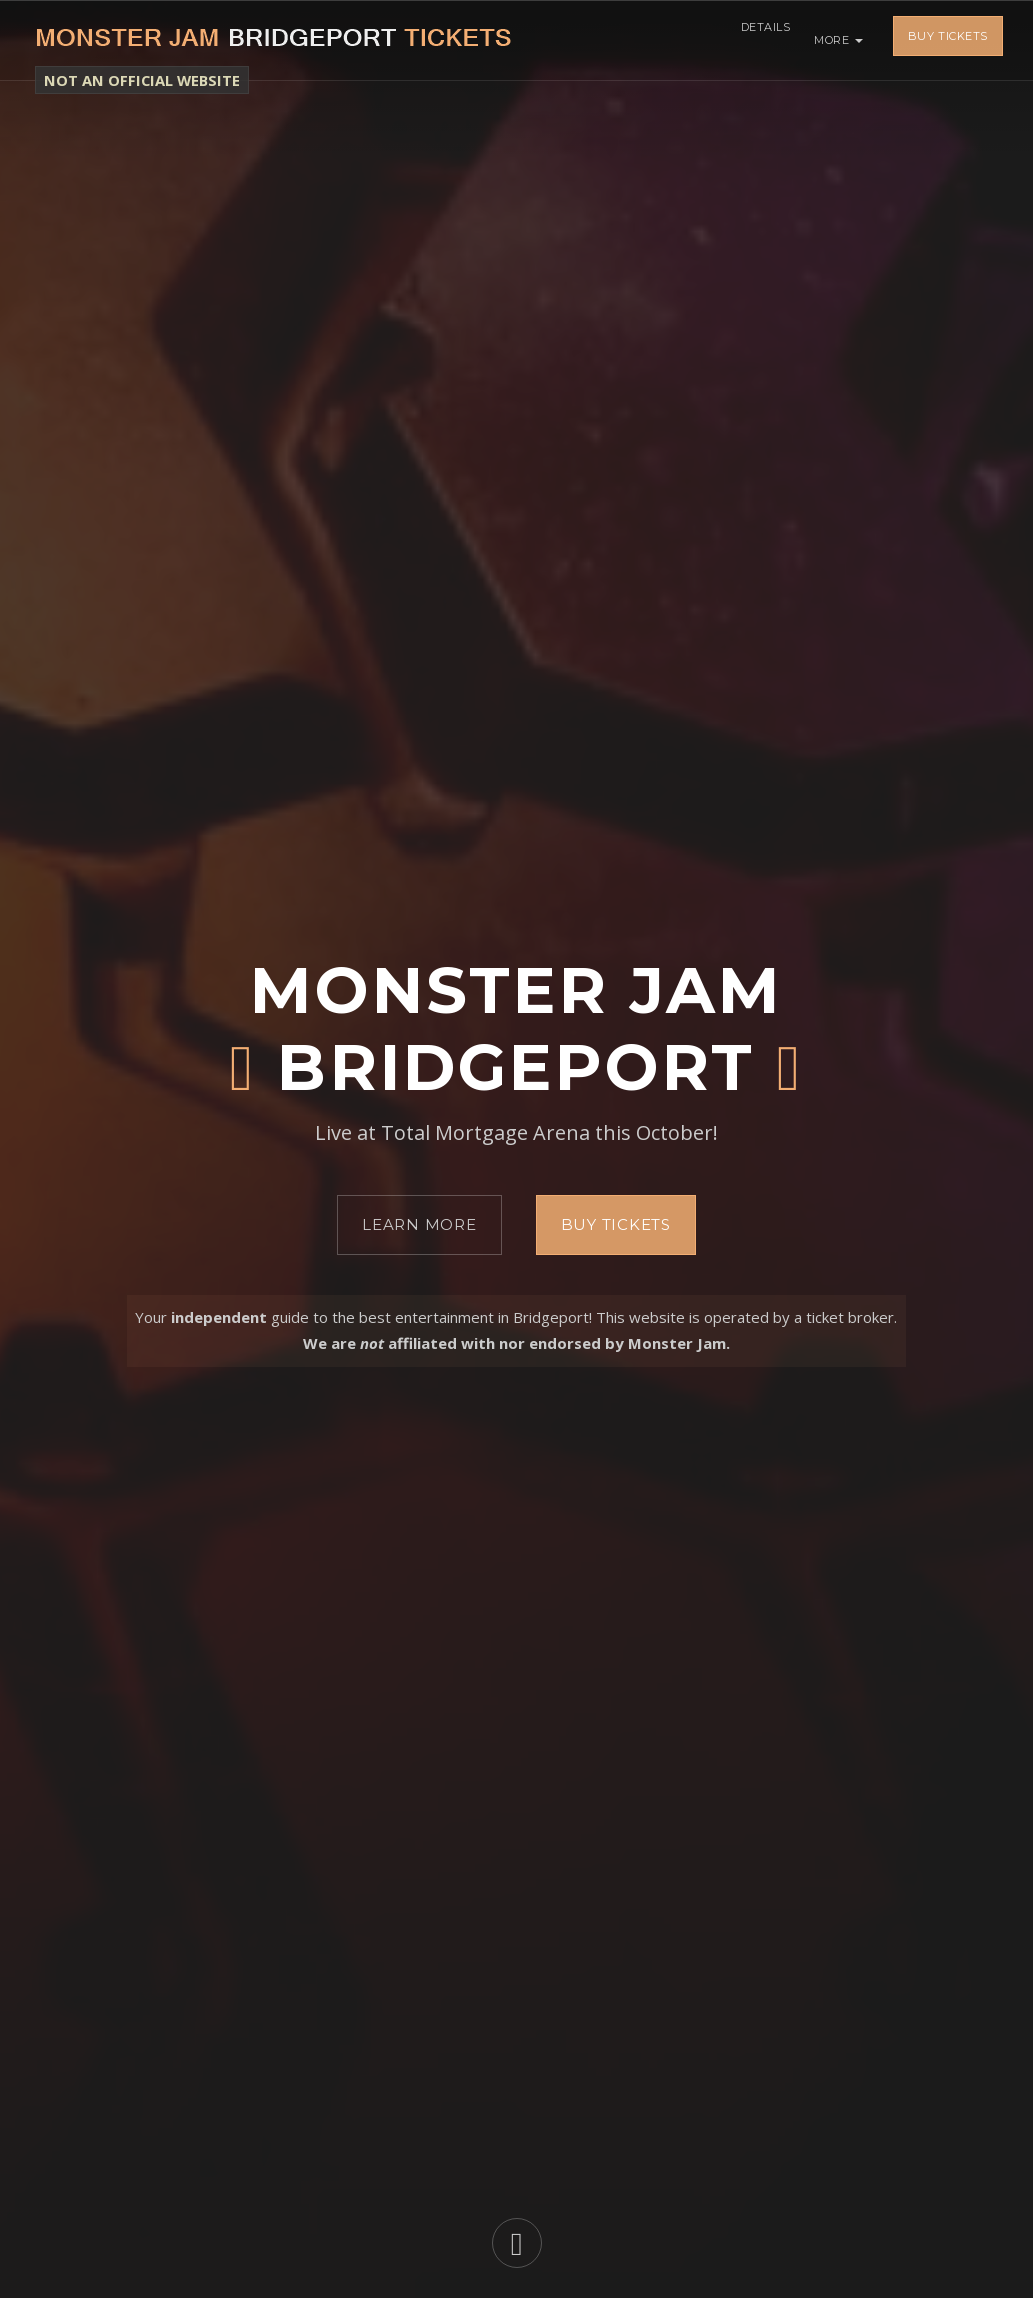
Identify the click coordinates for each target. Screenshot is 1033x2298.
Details (759, 40)
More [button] (838, 40)
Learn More (419, 1224)
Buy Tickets (948, 40)
